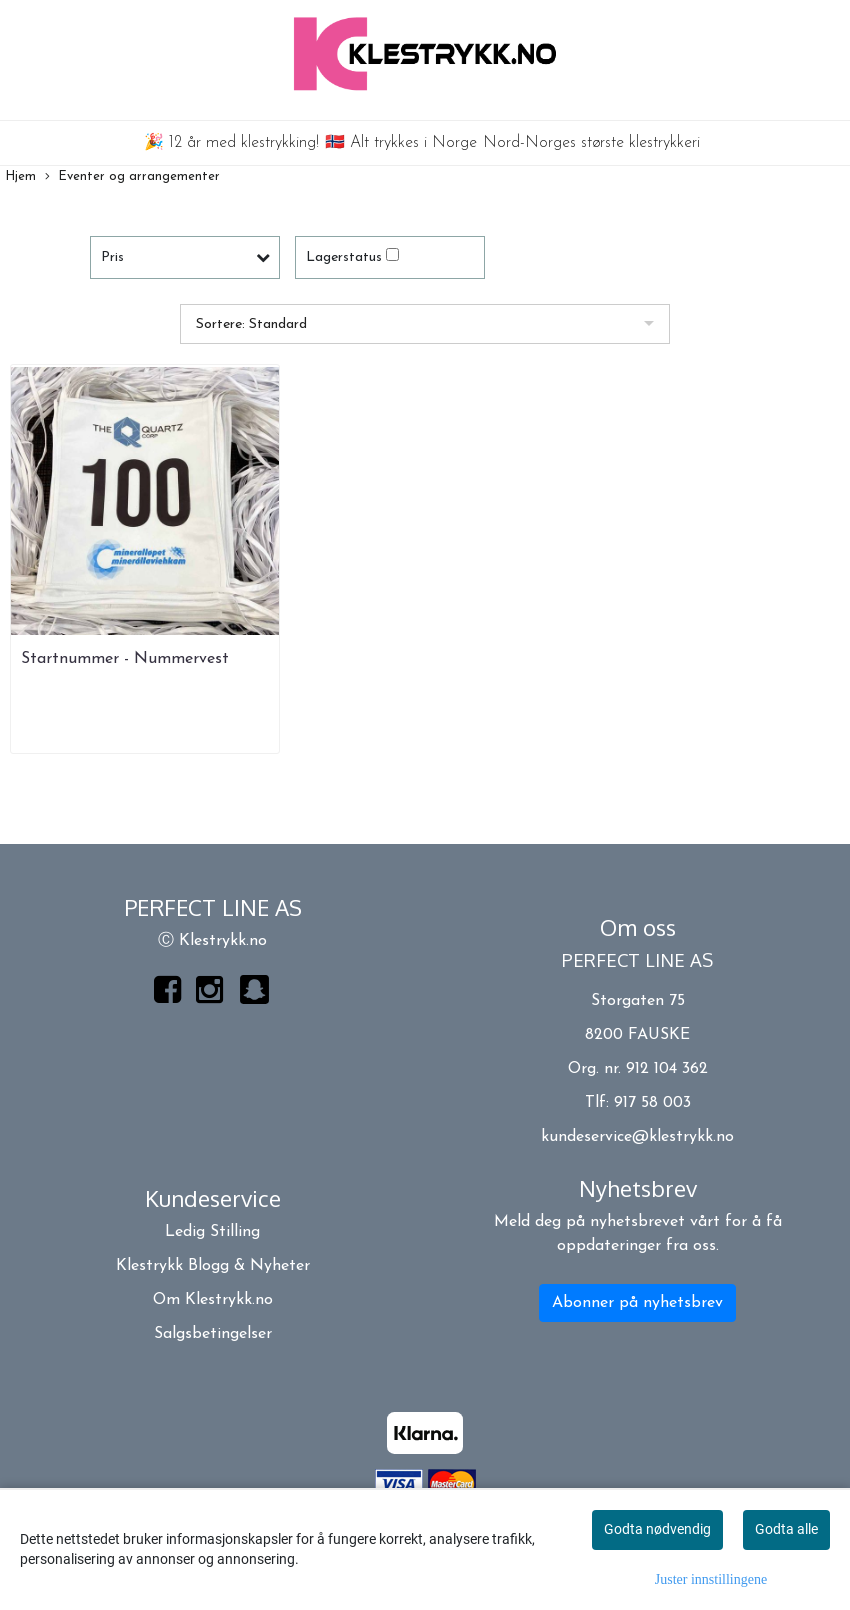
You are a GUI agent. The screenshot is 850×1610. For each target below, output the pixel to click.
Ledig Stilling (212, 1232)
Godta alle (786, 1529)
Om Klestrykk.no (213, 1300)
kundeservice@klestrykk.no (637, 1137)
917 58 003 (652, 1103)
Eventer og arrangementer (132, 177)
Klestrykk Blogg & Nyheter (213, 1266)
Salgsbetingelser (213, 1334)
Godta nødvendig (657, 1529)
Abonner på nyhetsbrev (637, 1303)
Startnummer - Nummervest (125, 659)
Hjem (20, 176)
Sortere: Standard (251, 324)
